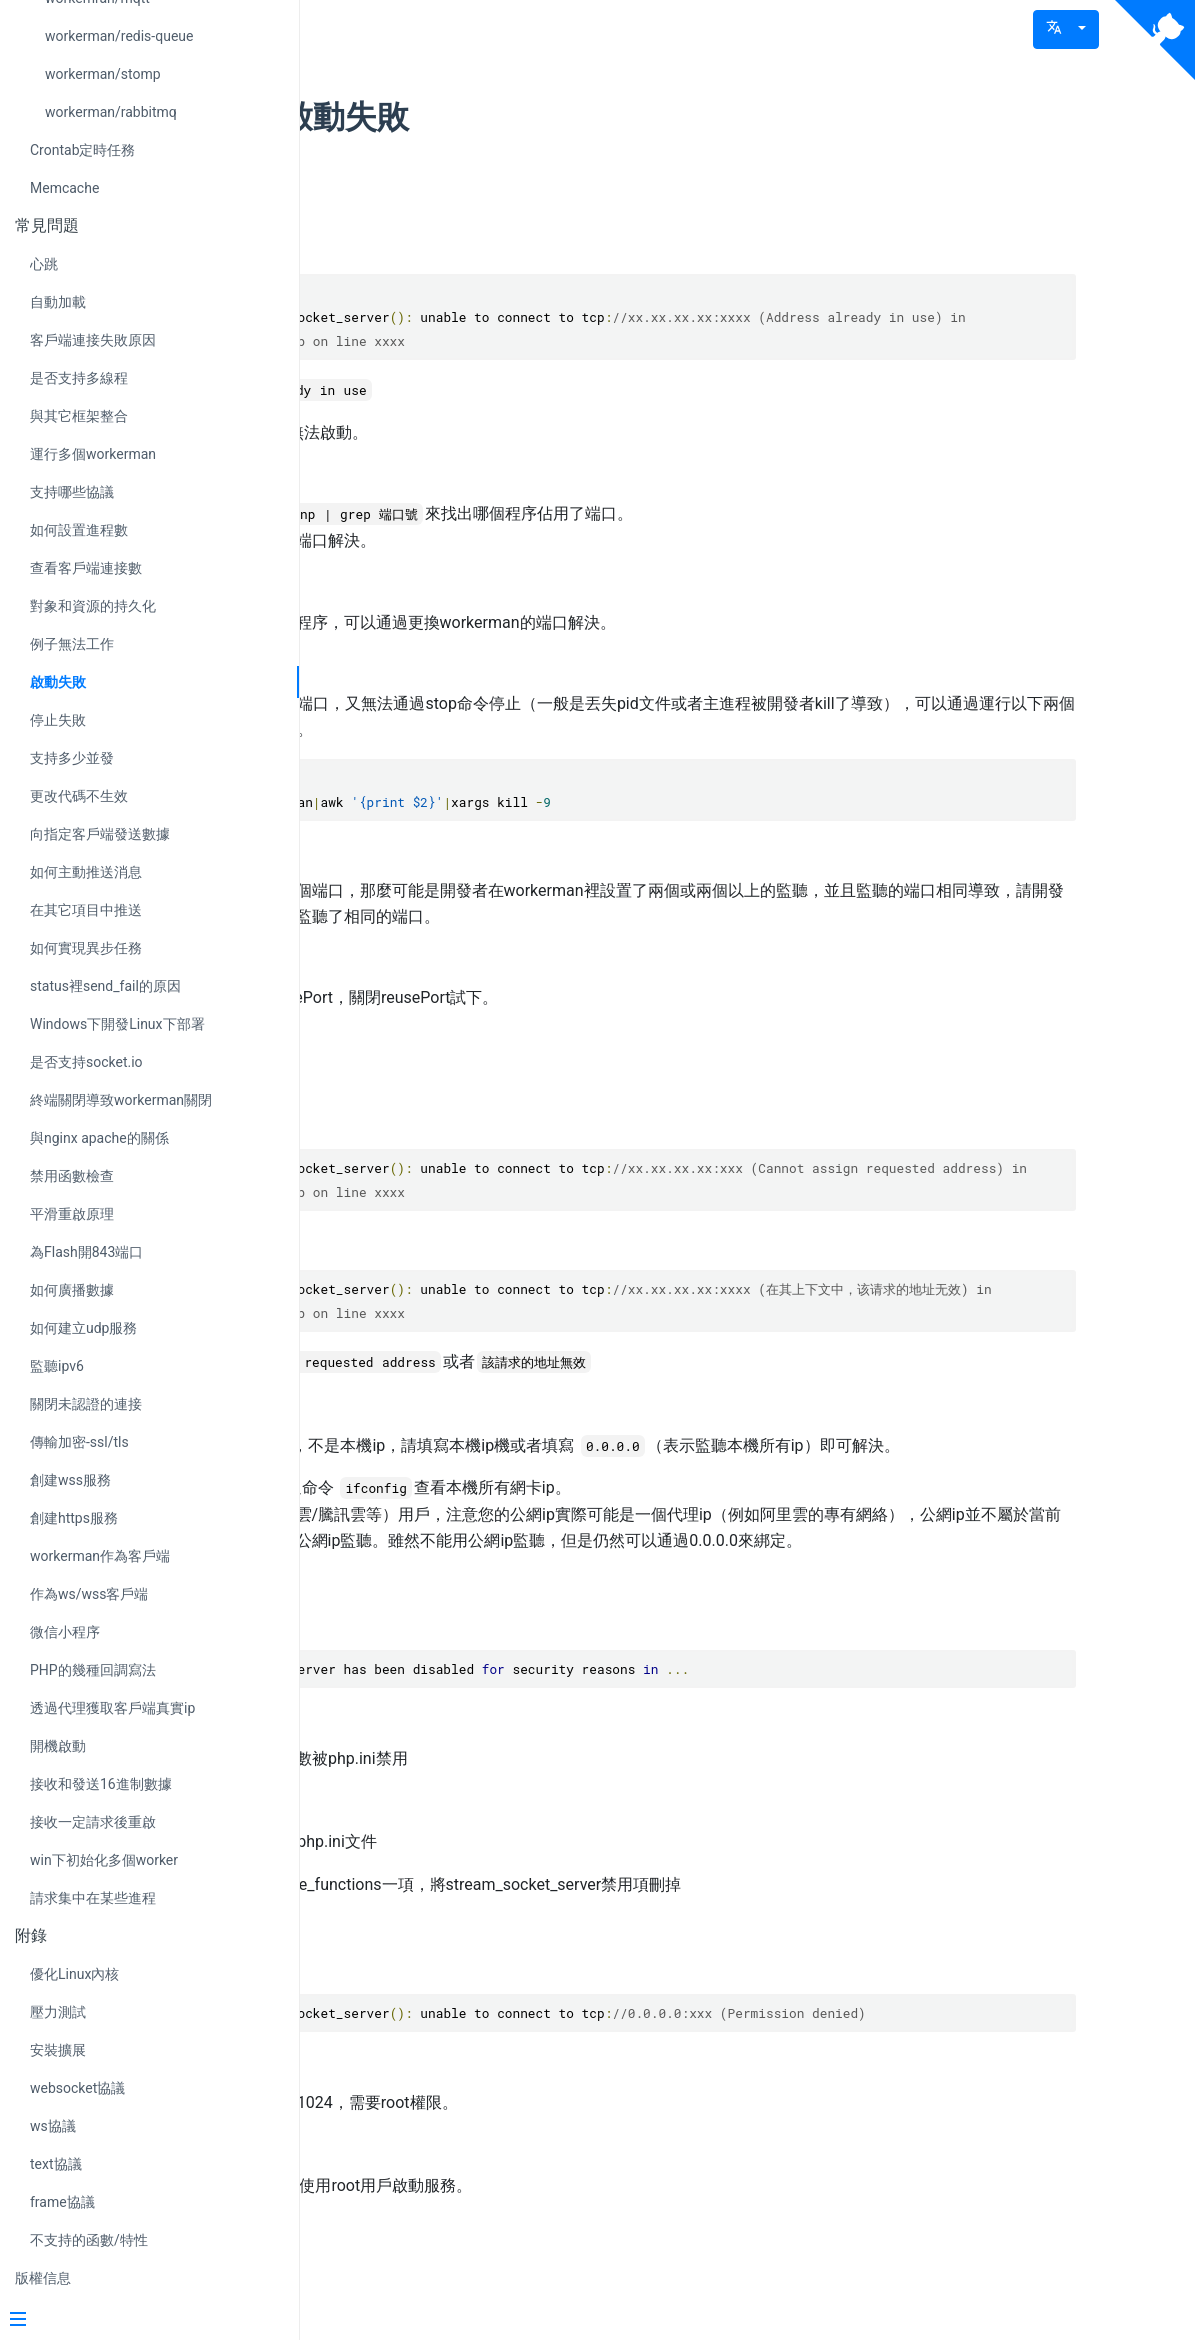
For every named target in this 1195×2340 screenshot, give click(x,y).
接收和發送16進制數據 (101, 1784)
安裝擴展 (58, 2050)
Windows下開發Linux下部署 (117, 1024)
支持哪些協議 (72, 492)
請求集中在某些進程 (93, 1898)
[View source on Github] (1155, 40)
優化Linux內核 (74, 1974)
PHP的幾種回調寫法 (93, 1670)
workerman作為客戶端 (100, 1556)
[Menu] (142, 2321)
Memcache (64, 188)
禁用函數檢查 (72, 1176)
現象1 (426, 198)
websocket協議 (77, 2088)
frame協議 (62, 2202)
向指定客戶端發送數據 (100, 834)
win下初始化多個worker (104, 1860)
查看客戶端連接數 (86, 568)
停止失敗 (58, 720)
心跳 (44, 264)
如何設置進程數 (79, 530)
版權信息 (43, 2278)
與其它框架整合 (79, 416)
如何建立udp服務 (83, 1328)
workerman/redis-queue (119, 36)
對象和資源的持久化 (93, 606)
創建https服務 (74, 1518)
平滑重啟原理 (72, 1214)
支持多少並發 (72, 758)
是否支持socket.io (86, 1062)
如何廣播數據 (72, 1290)
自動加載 (58, 302)
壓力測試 (58, 2012)
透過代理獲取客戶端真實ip (112, 1708)
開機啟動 (58, 1746)
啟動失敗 (58, 682)
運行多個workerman (93, 454)
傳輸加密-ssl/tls (79, 1442)
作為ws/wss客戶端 (89, 1594)
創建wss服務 (70, 1480)
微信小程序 (65, 1632)
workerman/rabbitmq (111, 112)
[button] (1066, 29)
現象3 (426, 1666)
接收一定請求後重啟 (93, 1822)
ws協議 (53, 2126)
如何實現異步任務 (86, 948)
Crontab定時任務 (83, 150)
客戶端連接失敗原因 (93, 340)
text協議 (56, 2164)
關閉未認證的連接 (86, 1404)
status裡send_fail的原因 (105, 986)
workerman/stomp (103, 74)
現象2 (426, 1073)
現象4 (426, 2011)
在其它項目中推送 (86, 910)
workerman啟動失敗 (534, 117)
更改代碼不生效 (79, 796)
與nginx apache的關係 (99, 1138)
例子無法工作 (72, 644)
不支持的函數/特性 (89, 2240)
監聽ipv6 (57, 1366)
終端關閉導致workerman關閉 (121, 1100)
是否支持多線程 (79, 378)
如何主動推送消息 (86, 872)
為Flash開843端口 (86, 1252)
